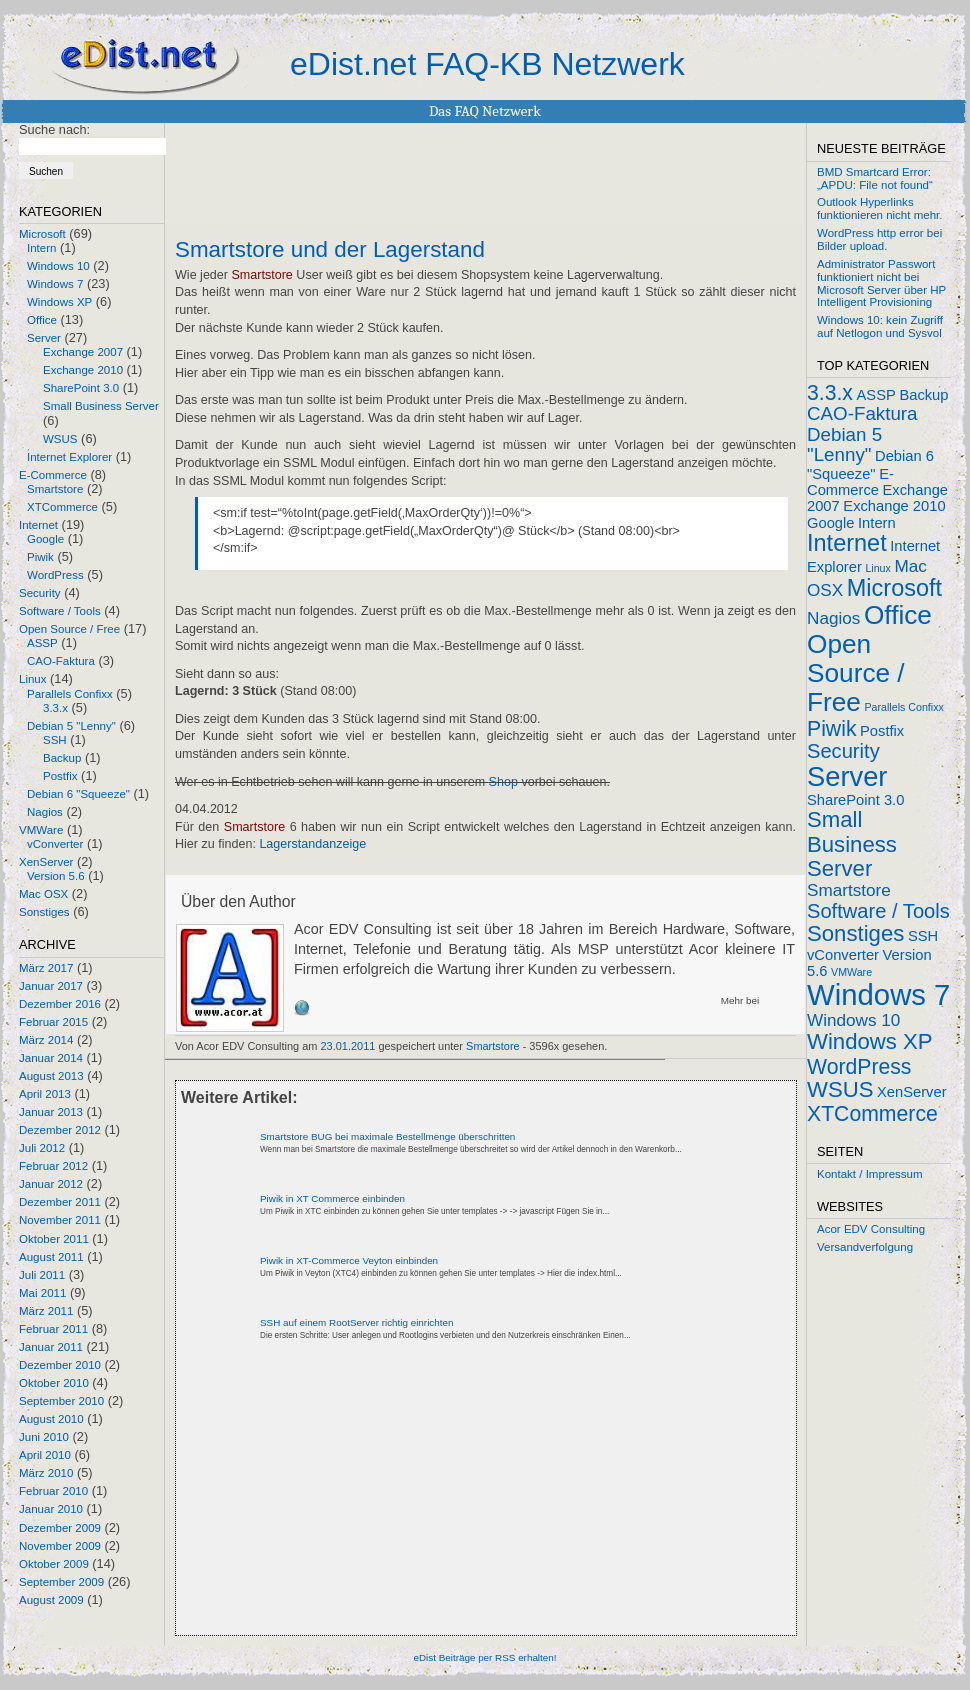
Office (42, 320)
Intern (41, 248)
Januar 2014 (51, 1058)
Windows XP (59, 302)
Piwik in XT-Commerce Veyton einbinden (349, 1260)
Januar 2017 (51, 986)
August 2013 (51, 1076)
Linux (33, 679)
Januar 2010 (51, 1509)
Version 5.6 (56, 876)
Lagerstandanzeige (312, 844)
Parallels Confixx (70, 694)
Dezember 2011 (60, 1202)
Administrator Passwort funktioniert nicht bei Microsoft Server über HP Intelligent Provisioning (881, 283)
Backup (62, 758)
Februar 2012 (53, 1166)
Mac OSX (43, 894)
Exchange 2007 (83, 352)
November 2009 (60, 1546)
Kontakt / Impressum (870, 1174)
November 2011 (60, 1220)
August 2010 (51, 1419)
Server (44, 338)
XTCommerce (62, 507)
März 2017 (46, 968)
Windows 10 (58, 266)
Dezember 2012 (60, 1130)
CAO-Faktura (61, 661)
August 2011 (51, 1257)
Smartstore (55, 489)
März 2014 (46, 1040)
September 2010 (61, 1401)
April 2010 (45, 1455)
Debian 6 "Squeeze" (78, 794)
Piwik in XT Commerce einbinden (332, 1198)
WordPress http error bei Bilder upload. (879, 239)
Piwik (40, 557)
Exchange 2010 (83, 370)
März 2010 (46, 1473)
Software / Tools (60, 611)
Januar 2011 (51, 1347)
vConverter (55, 844)
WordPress (55, 575)
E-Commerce (53, 475)
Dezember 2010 (60, 1365)
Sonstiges (44, 912)
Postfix (60, 776)
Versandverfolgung (865, 1247)
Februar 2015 (53, 1022)
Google (45, 539)
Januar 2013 (51, 1112)
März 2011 (46, 1311)
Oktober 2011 (54, 1239)
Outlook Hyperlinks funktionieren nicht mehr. (879, 208)
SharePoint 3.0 (81, 388)
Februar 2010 (53, 1491)
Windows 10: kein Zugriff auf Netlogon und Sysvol (880, 326)
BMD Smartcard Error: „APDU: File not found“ (875, 178)
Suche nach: (54, 129)
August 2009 (51, 1600)
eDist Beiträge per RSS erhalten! (484, 1657)
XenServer (46, 862)
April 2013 (45, 1094)
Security (40, 593)
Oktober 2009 (54, 1564)
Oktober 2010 (54, 1383)
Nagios (45, 812)
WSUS (60, 439)
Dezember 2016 (60, 1004)
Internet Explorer (69, 457)
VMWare (41, 830)
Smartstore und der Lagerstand (330, 250)
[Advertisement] (369, 1505)
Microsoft (42, 234)
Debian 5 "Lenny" (71, 726)
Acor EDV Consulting (871, 1229)
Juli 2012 (42, 1148)
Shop (503, 782)
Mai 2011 (42, 1293)
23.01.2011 (348, 1046)
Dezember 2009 (60, 1528)
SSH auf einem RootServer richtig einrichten (356, 1322)
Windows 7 (55, 284)
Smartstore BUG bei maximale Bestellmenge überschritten (387, 1136)
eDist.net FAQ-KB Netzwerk (487, 64)
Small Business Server (101, 406)
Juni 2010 (44, 1437)
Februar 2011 (53, 1329)
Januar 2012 (51, 1184)
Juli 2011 (42, 1275)
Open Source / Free (69, 629)
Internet (38, 525)
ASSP (42, 643)
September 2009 (61, 1582)
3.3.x (55, 708)
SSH (55, 740)
